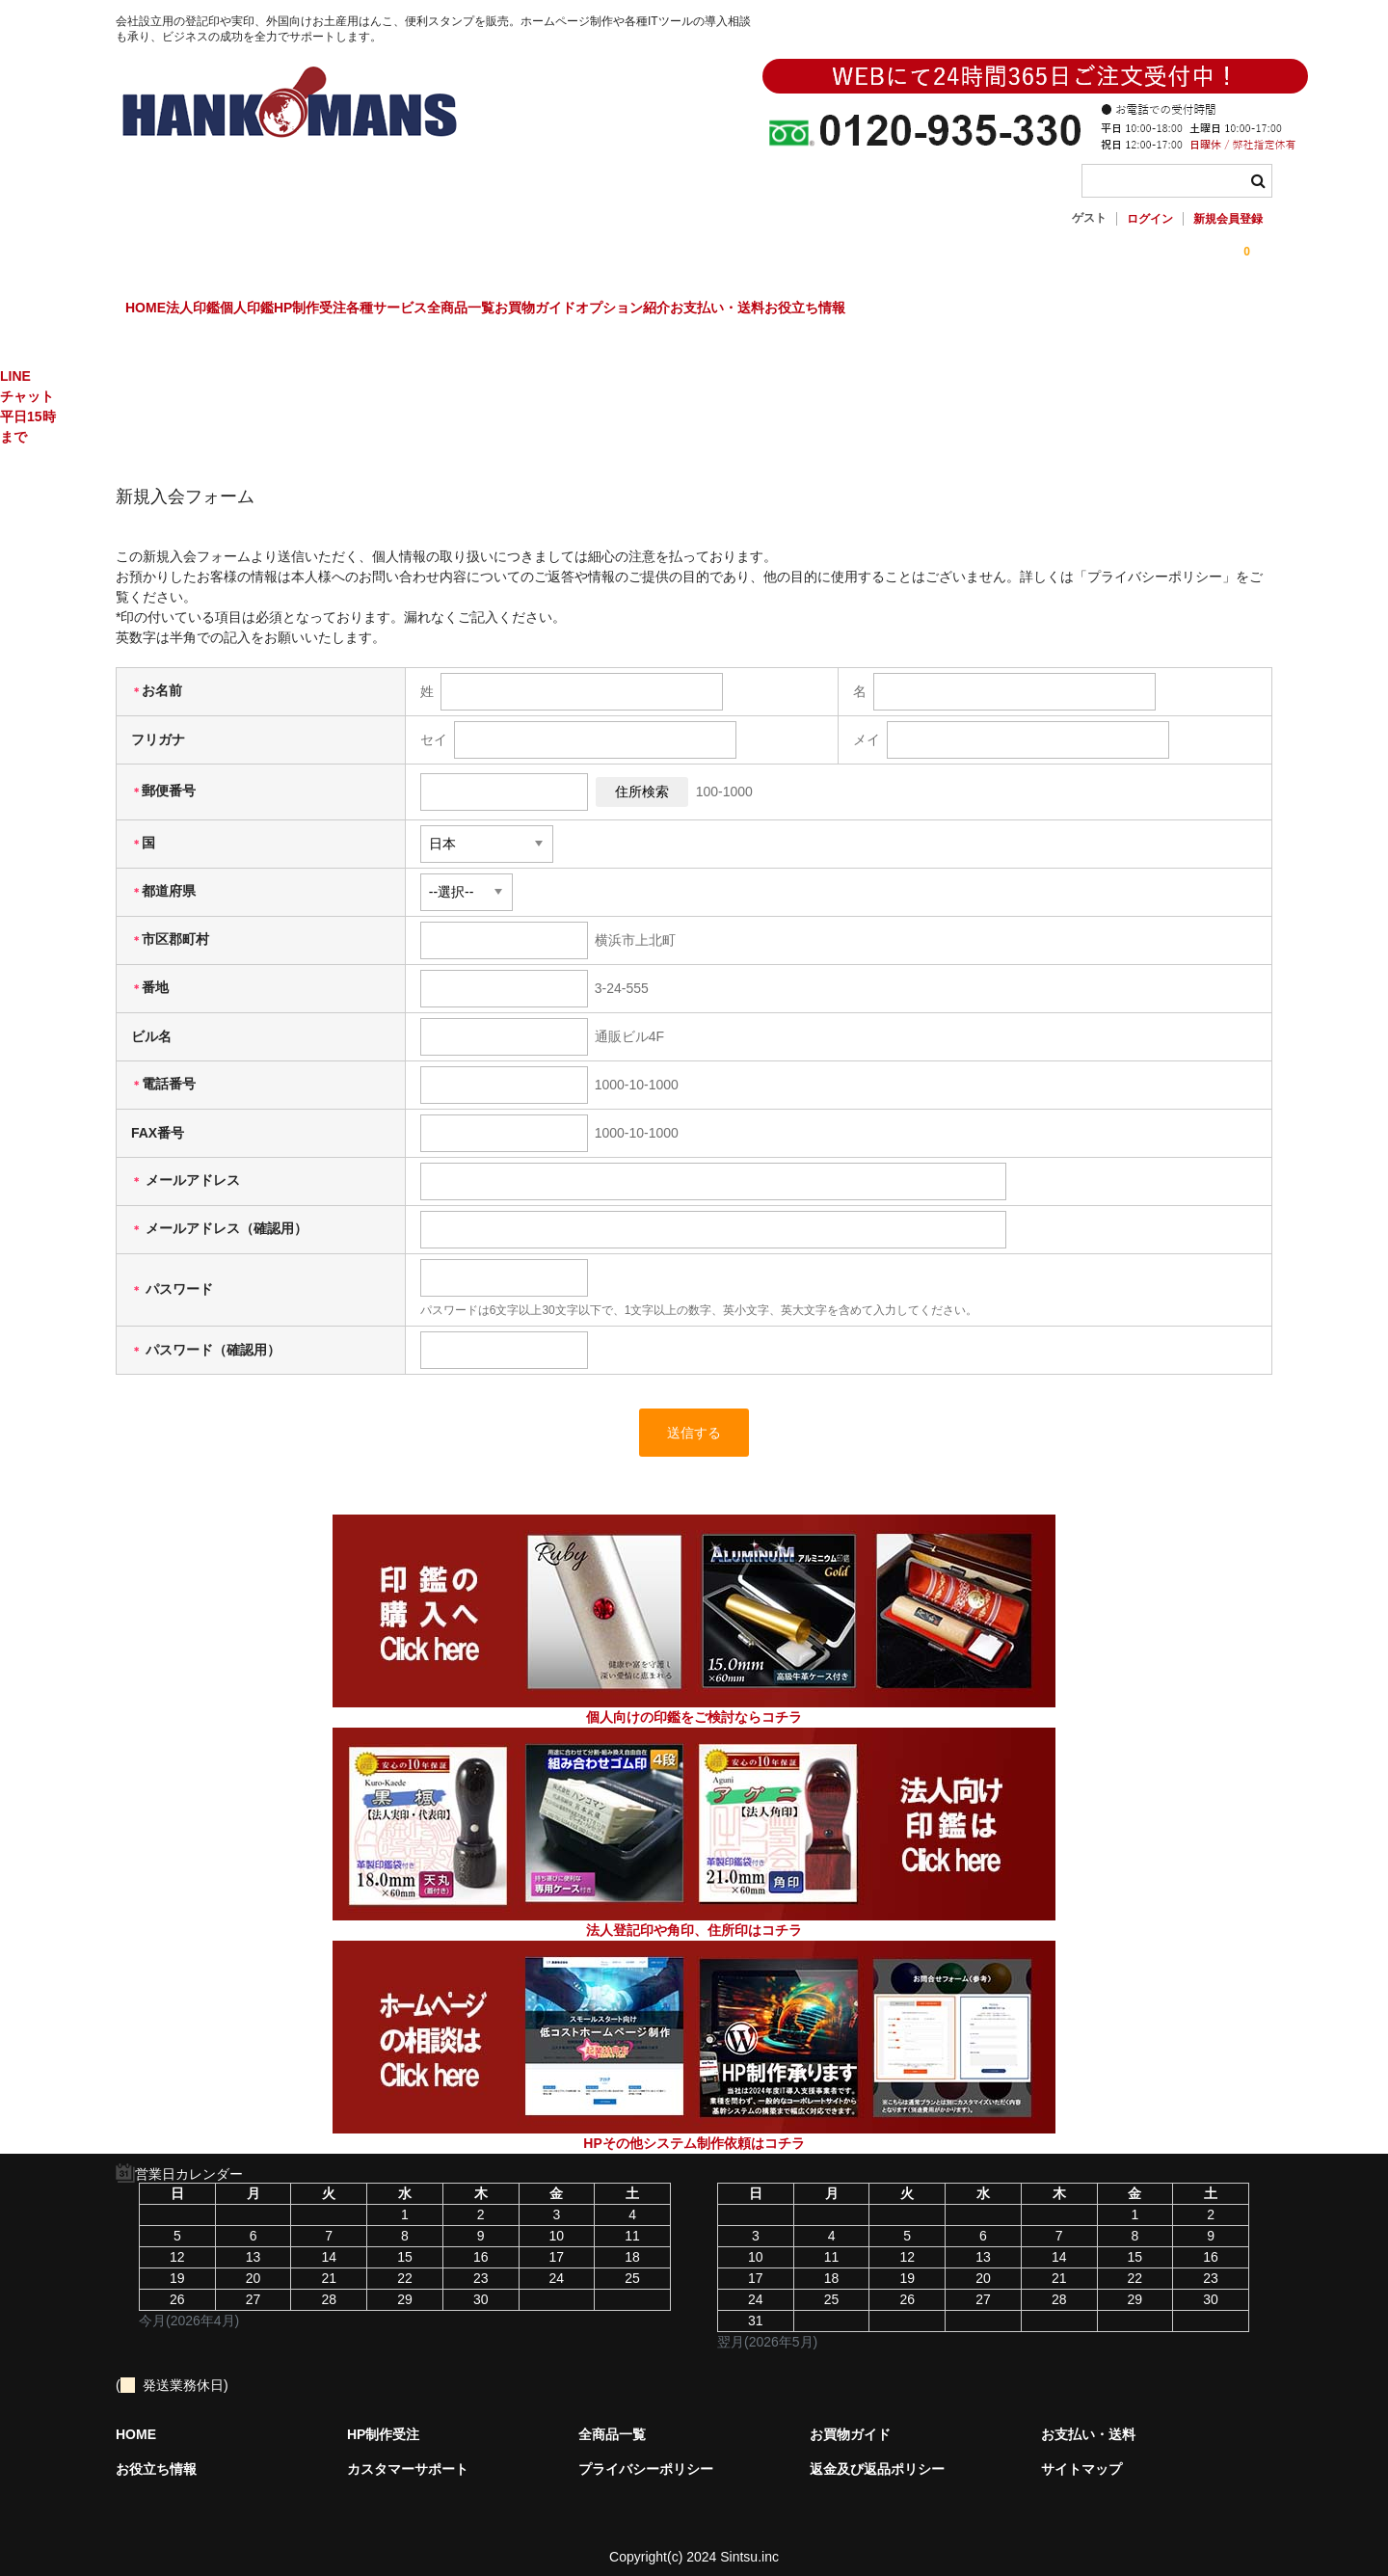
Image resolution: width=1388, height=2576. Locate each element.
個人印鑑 (336, 310)
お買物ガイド (782, 310)
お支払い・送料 (1044, 310)
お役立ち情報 (1171, 310)
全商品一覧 (669, 310)
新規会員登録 (1228, 219)
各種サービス (555, 310)
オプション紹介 (910, 310)
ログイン (1150, 219)
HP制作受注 (439, 310)
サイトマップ (1081, 2453)
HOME (156, 310)
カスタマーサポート (407, 2453)
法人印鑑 (243, 310)
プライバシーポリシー (645, 2453)
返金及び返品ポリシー (877, 2453)
